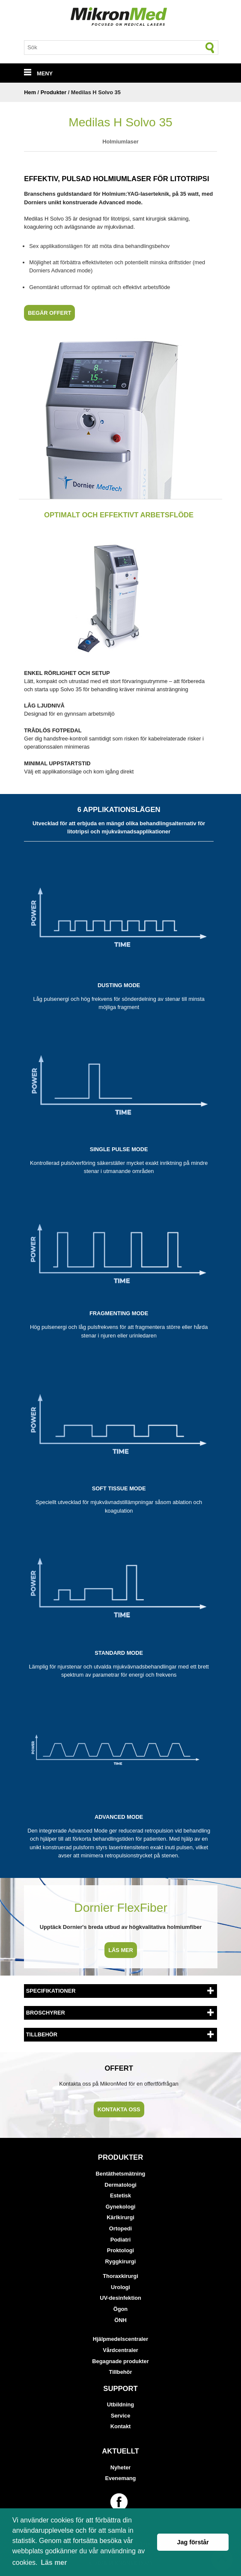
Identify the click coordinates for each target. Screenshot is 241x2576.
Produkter (53, 92)
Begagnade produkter (120, 2361)
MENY (38, 73)
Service (121, 2415)
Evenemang (120, 2478)
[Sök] (210, 47)
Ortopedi (120, 2228)
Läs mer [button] (54, 2562)
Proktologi (120, 2250)
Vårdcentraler (120, 2350)
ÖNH (120, 2320)
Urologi (120, 2287)
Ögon (120, 2309)
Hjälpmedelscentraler (120, 2339)
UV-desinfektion (120, 2298)
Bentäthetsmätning (121, 2173)
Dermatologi (120, 2185)
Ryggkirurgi (120, 2261)
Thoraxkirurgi (120, 2276)
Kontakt (120, 2426)
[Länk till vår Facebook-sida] (120, 2501)
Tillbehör (120, 2372)
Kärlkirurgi (120, 2217)
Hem (30, 92)
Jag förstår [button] (192, 2542)
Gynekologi (121, 2206)
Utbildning (120, 2404)
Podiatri (120, 2239)
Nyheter (120, 2467)
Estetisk (120, 2195)
